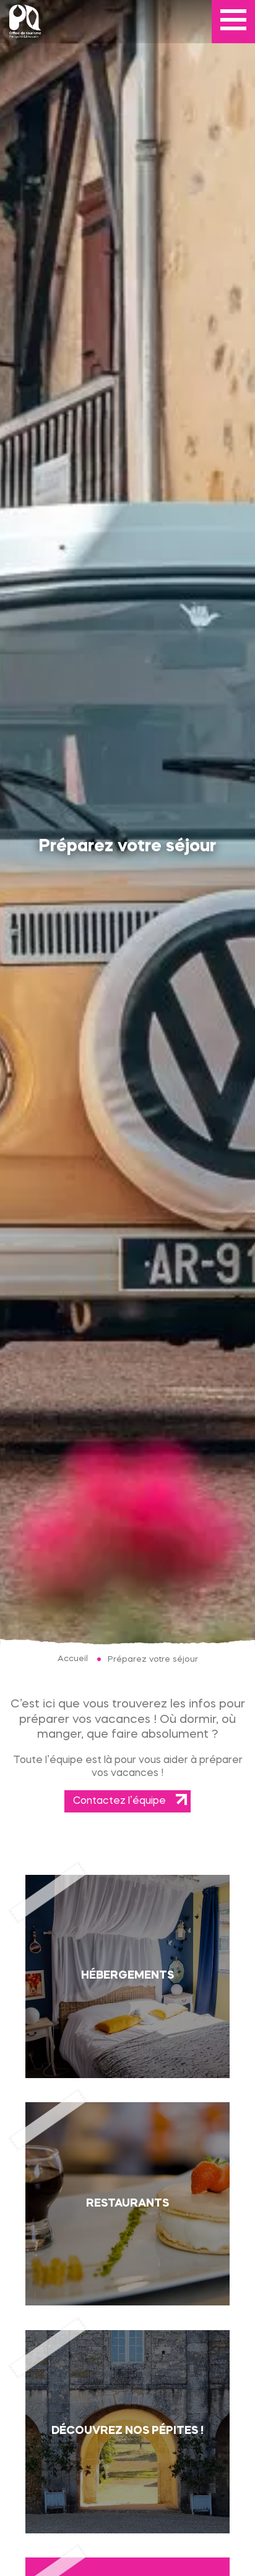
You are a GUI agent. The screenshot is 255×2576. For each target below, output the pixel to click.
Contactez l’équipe (119, 1801)
